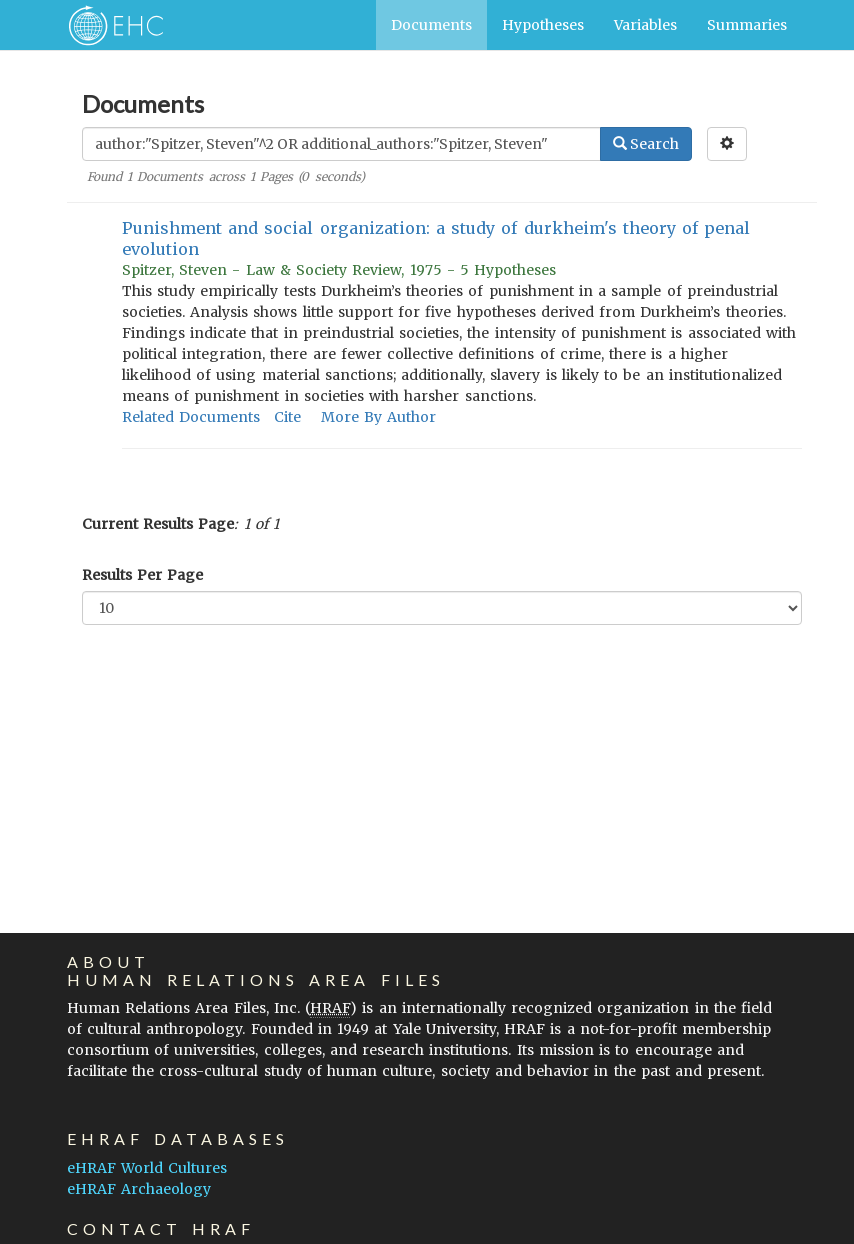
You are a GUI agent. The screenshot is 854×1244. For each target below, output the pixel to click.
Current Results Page (158, 524)
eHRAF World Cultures (147, 1168)
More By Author (378, 417)
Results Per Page (142, 575)
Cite (287, 417)
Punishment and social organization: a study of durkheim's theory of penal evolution (436, 238)
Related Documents (191, 417)
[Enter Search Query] (341, 144)
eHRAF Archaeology (139, 1189)
